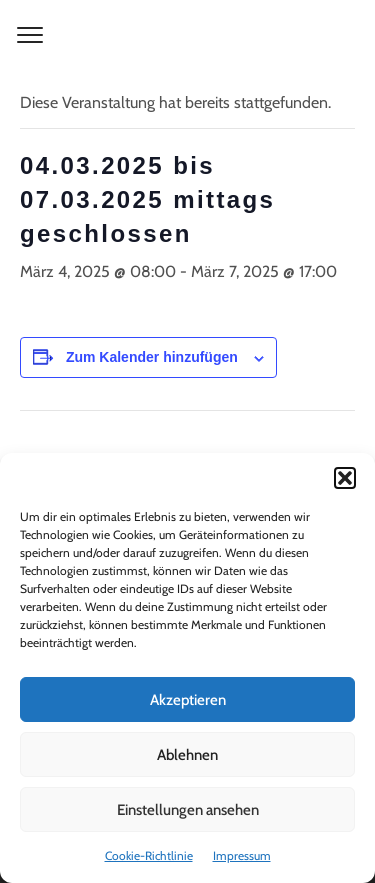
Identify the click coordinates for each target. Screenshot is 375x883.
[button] (345, 478)
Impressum (242, 855)
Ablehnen (187, 755)
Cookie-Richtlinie (149, 855)
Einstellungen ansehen (188, 810)
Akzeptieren (188, 700)
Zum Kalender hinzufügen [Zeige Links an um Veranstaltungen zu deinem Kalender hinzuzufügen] (152, 357)
